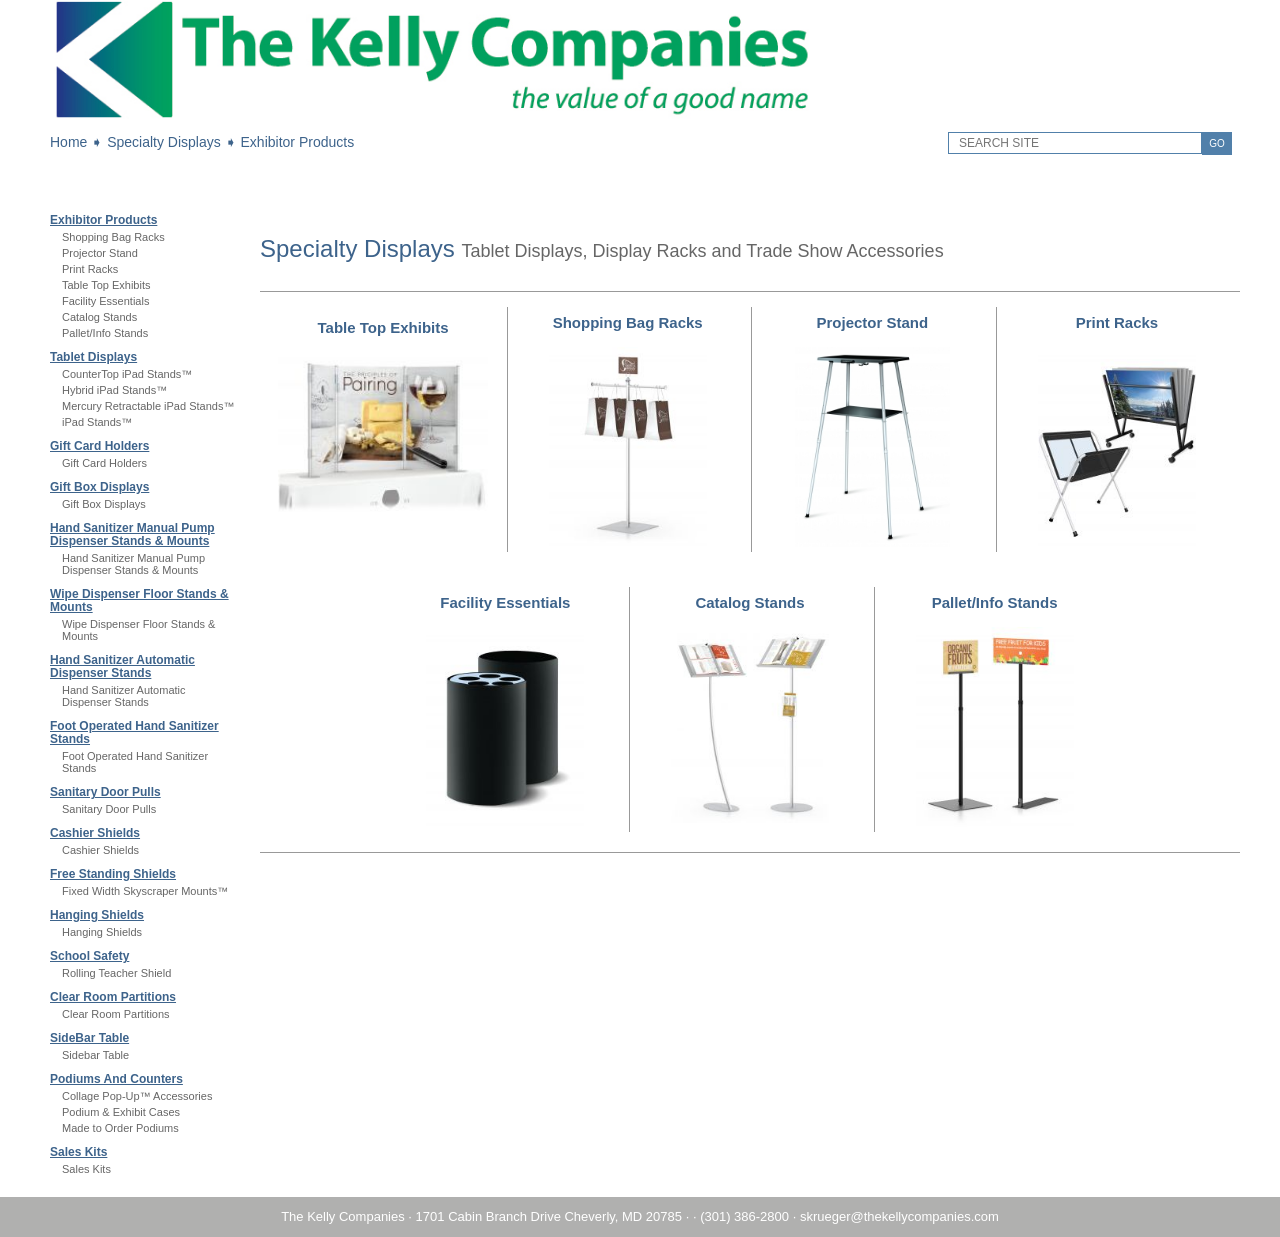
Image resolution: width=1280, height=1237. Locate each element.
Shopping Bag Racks (113, 237)
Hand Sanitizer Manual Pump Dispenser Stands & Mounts (132, 534)
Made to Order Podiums (120, 1128)
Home (68, 142)
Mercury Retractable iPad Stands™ (148, 406)
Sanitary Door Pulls (105, 792)
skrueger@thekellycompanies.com (899, 1216)
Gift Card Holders (99, 446)
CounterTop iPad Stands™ (127, 374)
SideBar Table (89, 1038)
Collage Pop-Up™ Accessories (137, 1096)
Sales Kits (78, 1152)
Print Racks (90, 269)
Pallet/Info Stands (105, 333)
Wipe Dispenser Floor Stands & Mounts (139, 600)
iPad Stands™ (97, 422)
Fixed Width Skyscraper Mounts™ (145, 891)
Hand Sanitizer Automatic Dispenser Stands (122, 666)
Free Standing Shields (113, 874)
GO (1217, 143)
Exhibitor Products (298, 142)
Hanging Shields (97, 915)
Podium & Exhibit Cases (121, 1112)
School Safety (89, 956)
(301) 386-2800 (744, 1216)
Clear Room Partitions (113, 997)
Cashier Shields (95, 833)
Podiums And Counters (116, 1079)
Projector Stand (100, 253)
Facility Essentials (105, 301)
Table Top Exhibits (106, 285)
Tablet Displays (93, 357)
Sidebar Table (95, 1055)
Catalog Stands (99, 317)
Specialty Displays (164, 142)
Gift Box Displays (99, 487)
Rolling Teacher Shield (116, 973)
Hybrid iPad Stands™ (114, 390)
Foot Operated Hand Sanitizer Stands (134, 732)
